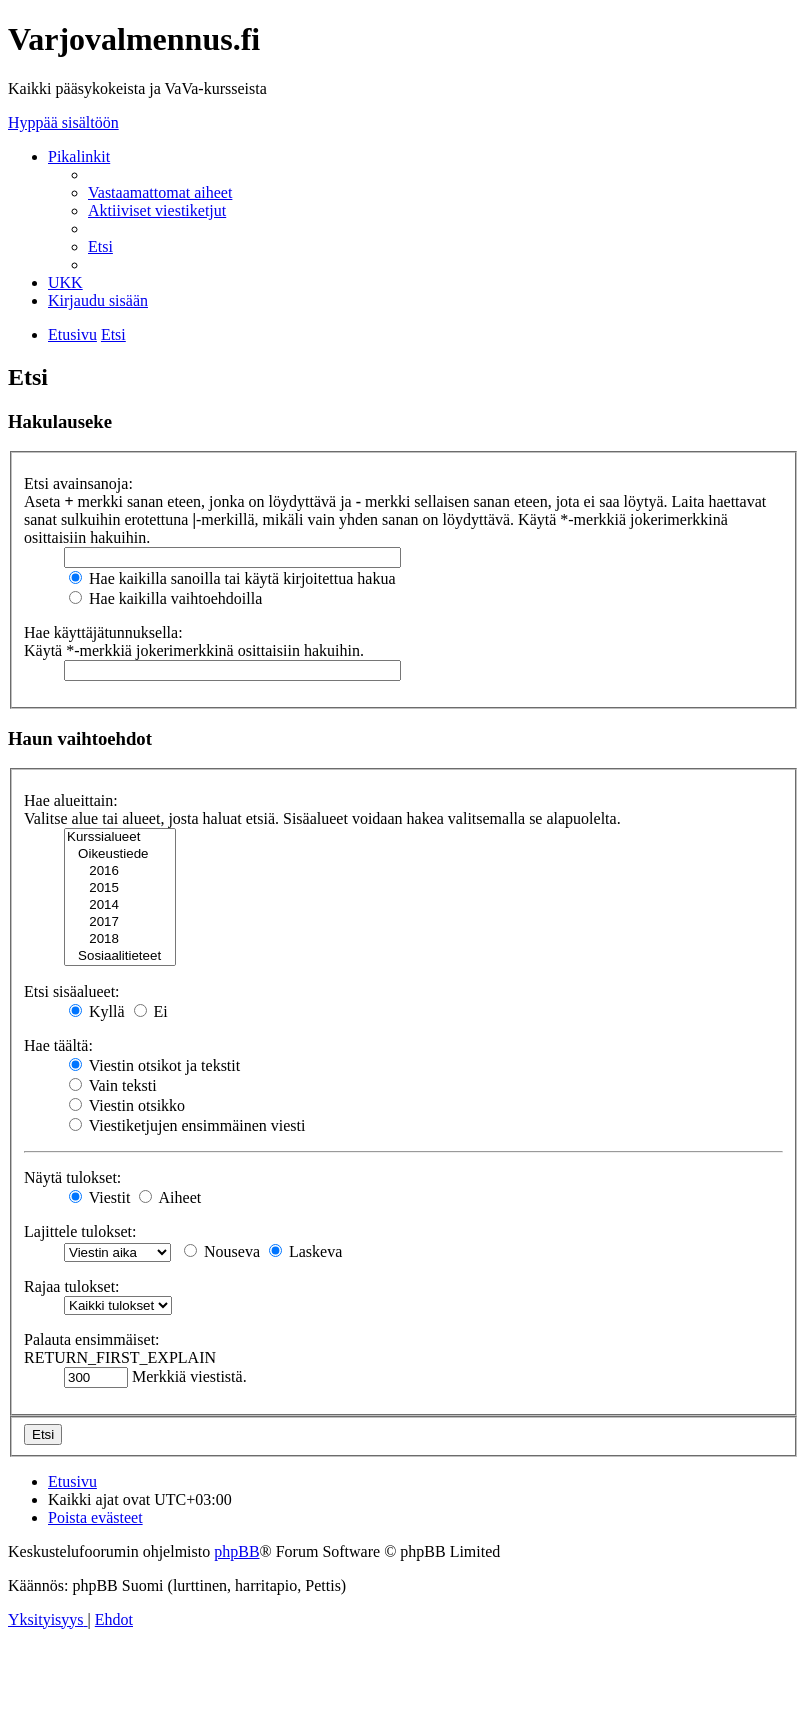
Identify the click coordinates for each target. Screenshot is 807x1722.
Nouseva (222, 1251)
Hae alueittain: (71, 800)
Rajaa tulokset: (72, 1286)
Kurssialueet (120, 837)
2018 (120, 939)
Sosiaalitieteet (120, 956)
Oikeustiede (120, 854)
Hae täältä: (58, 1045)
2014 (120, 905)
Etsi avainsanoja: (78, 483)
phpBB (236, 1551)
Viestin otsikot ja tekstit (154, 1065)
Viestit (99, 1197)
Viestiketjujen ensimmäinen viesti (187, 1125)
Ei (151, 1011)
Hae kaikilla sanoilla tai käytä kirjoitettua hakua (232, 578)
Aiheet (170, 1197)
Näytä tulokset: (72, 1177)
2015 (120, 888)
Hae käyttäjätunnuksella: (103, 632)
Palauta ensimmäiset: (92, 1339)
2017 (120, 922)
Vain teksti (113, 1085)
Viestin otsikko (127, 1105)
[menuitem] (160, 192)
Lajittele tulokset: (80, 1231)
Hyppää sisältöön (63, 122)
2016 (120, 871)
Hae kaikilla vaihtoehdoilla (165, 598)
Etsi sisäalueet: (72, 991)
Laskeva (305, 1251)
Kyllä (97, 1011)
